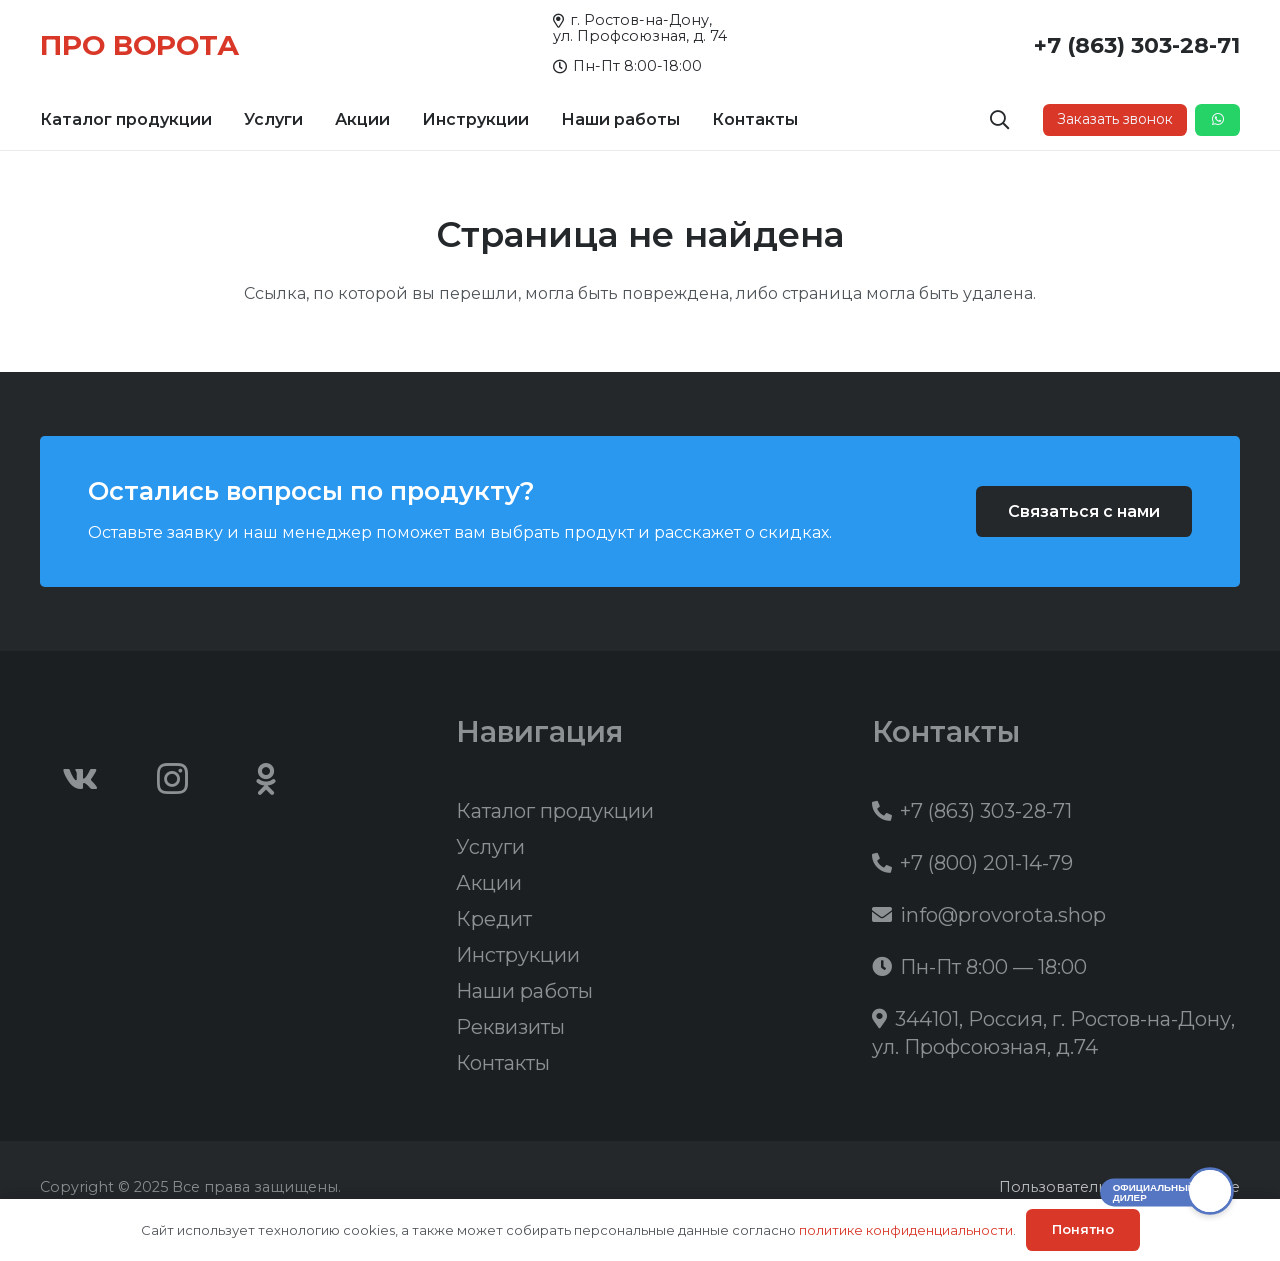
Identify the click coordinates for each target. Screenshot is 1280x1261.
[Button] (1217, 120)
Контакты (503, 1063)
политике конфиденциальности (906, 1230)
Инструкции (518, 955)
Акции (489, 883)
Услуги (490, 847)
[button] (1000, 120)
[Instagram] (173, 779)
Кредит (494, 919)
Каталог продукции (555, 811)
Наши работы (524, 991)
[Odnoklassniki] (266, 779)
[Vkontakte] (80, 779)
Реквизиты (510, 1027)
